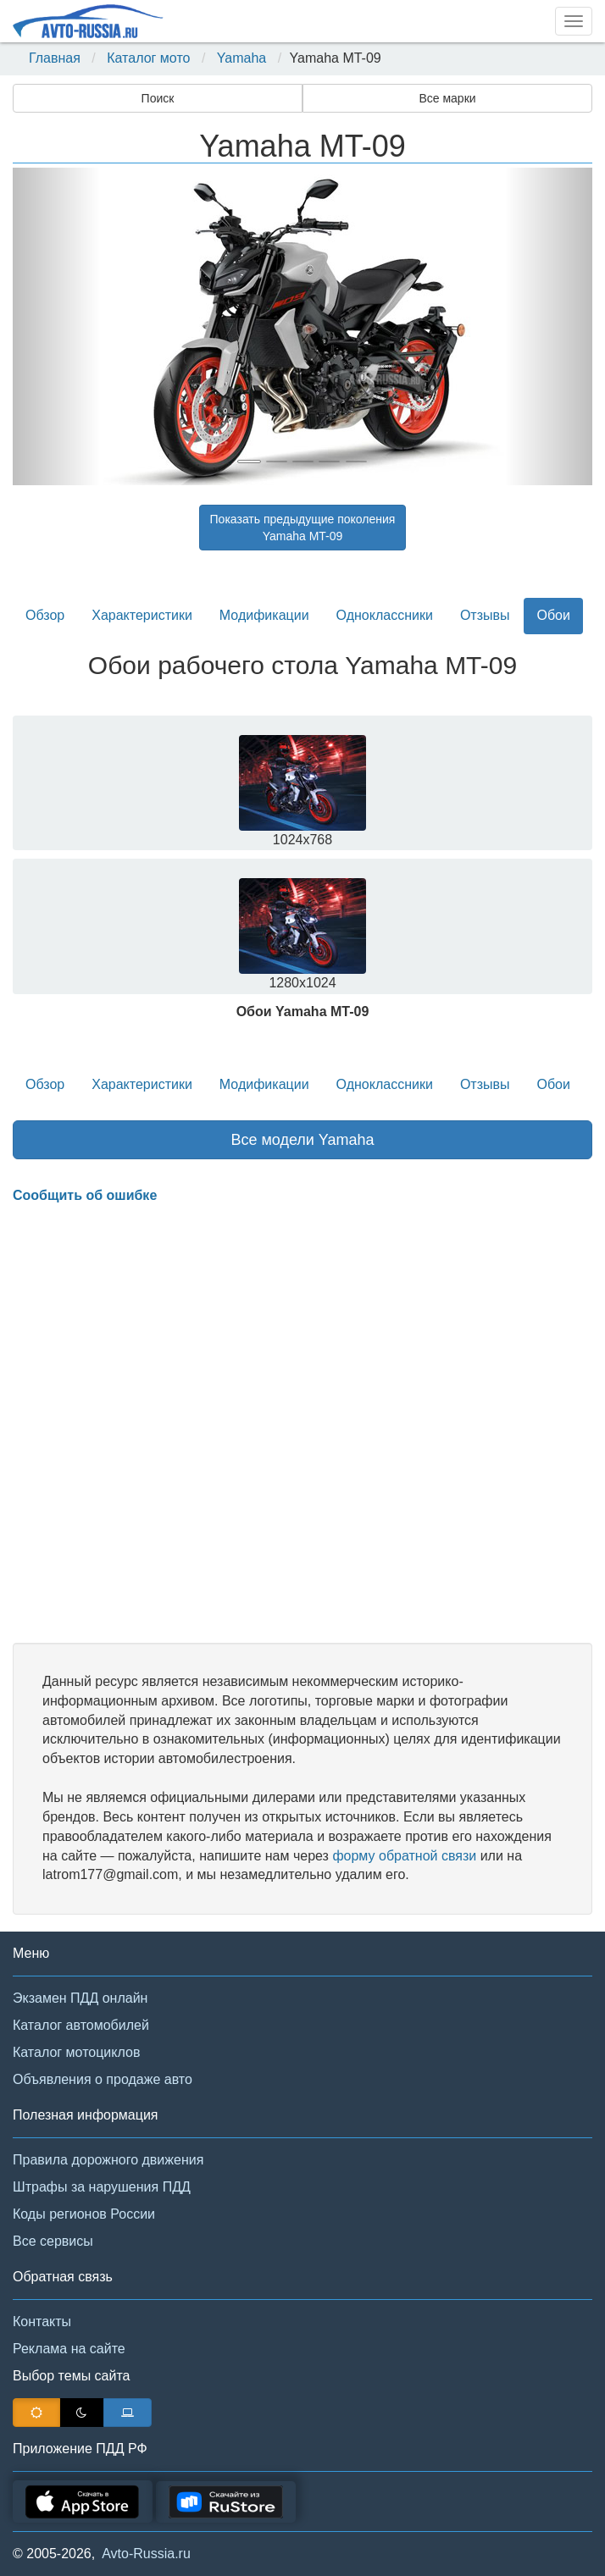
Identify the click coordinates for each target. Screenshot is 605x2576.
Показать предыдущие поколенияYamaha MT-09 (303, 527)
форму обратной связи (404, 1856)
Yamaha (241, 58)
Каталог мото (148, 58)
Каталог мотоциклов (76, 2052)
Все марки (447, 98)
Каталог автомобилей (81, 2025)
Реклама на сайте (69, 2348)
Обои (552, 615)
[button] (56, 326)
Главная (54, 58)
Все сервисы (53, 2241)
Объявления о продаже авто (102, 2079)
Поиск (158, 98)
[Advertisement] (302, 1424)
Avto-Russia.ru (146, 2553)
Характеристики (142, 615)
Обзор (44, 615)
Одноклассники (384, 615)
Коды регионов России (84, 2214)
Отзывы (485, 615)
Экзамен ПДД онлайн (80, 1998)
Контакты (42, 2321)
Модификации (264, 615)
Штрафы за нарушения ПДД (102, 2187)
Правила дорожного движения (108, 2160)
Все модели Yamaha (302, 1139)
